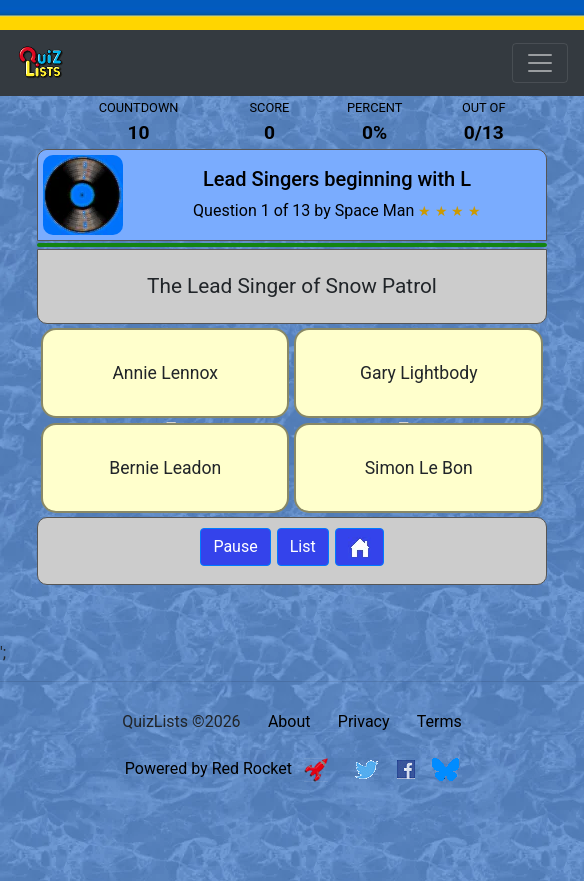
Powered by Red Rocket (226, 768)
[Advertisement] (292, 844)
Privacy (364, 721)
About (289, 721)
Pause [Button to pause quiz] (235, 546)
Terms (439, 721)
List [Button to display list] (303, 546)
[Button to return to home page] (359, 547)
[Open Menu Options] (540, 63)
